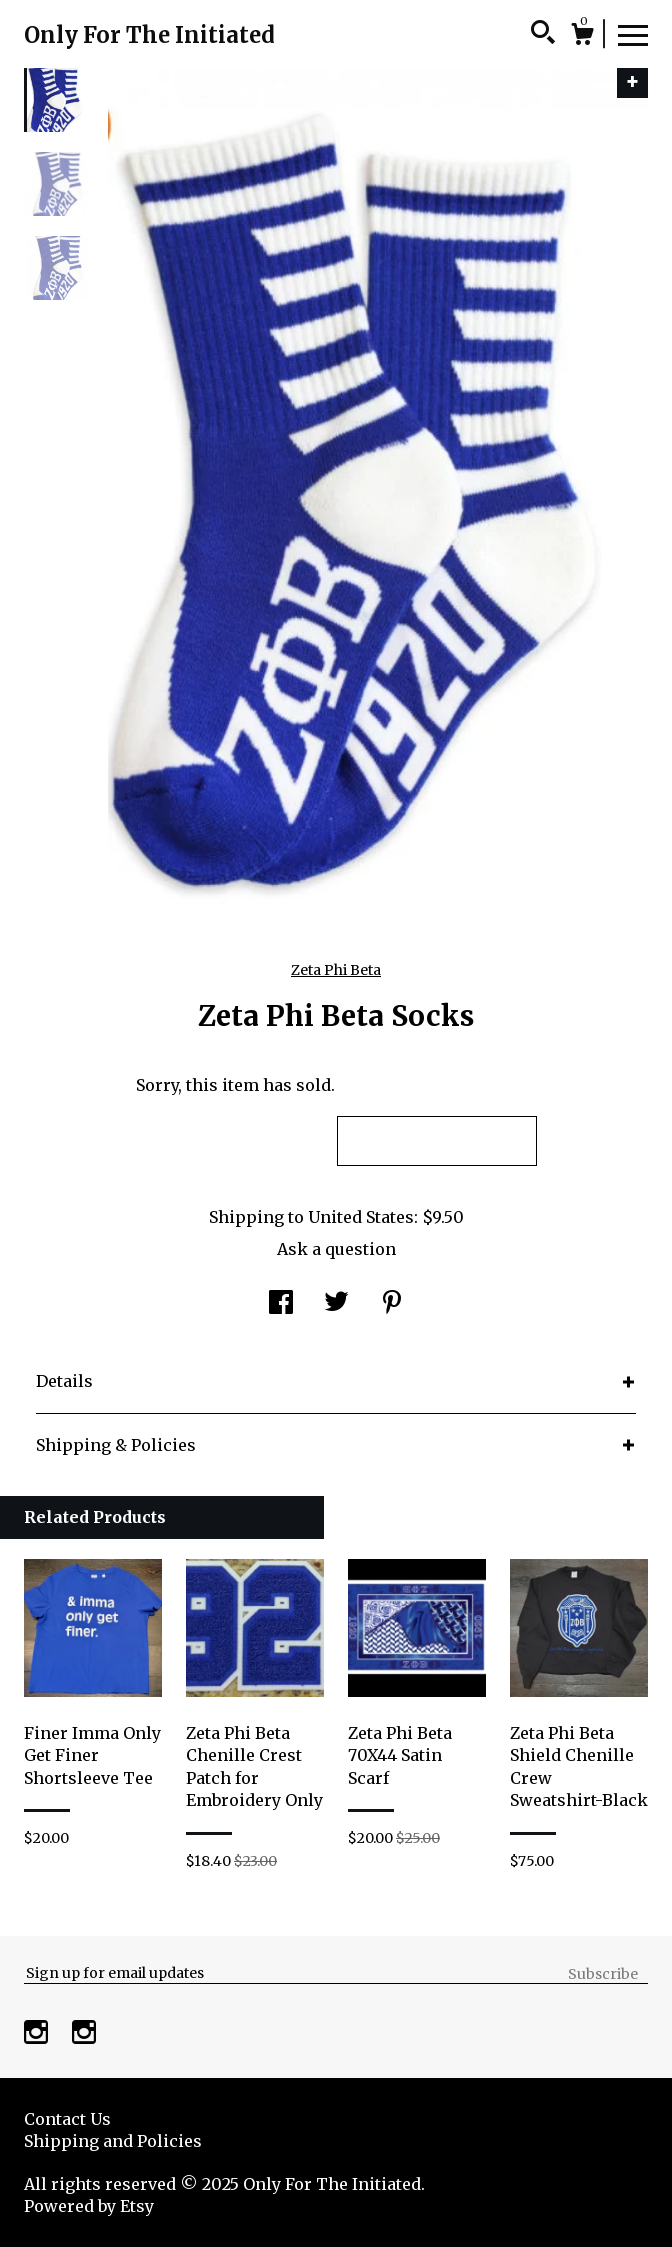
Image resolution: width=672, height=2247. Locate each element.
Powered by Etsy (89, 2206)
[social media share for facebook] (281, 1304)
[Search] (543, 35)
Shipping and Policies (113, 2141)
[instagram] (38, 2034)
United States (361, 1217)
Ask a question (336, 1249)
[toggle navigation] (633, 34)
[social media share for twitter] (336, 1304)
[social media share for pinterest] (392, 1304)
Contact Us (67, 2119)
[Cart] (582, 37)
